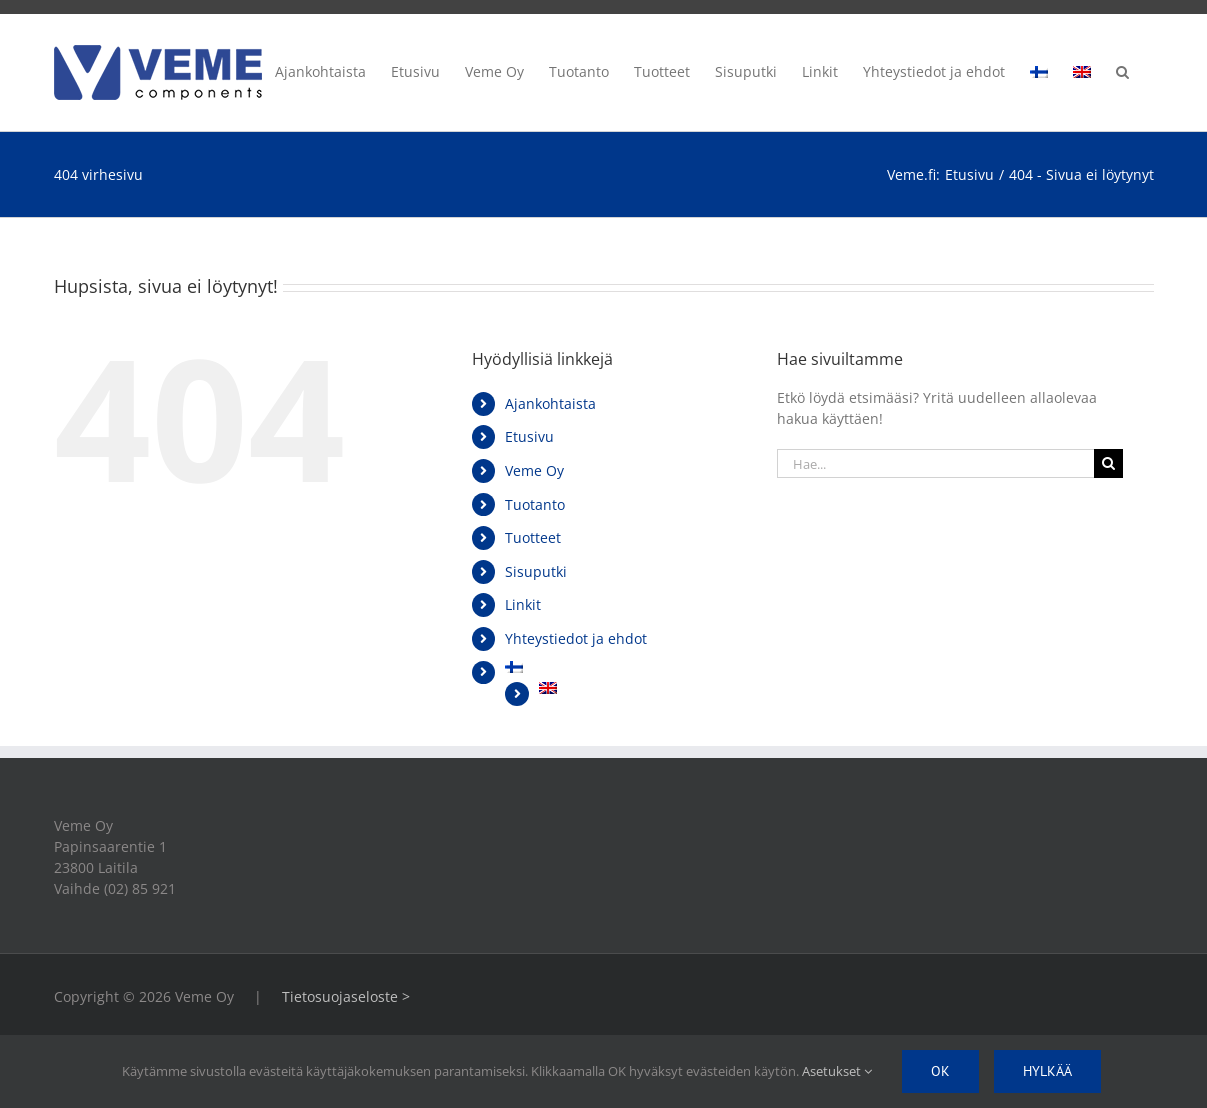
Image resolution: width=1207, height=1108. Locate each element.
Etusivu (529, 436)
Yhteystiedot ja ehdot (576, 638)
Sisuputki (536, 571)
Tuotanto (535, 504)
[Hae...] (936, 463)
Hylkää (1047, 1071)
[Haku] (1108, 463)
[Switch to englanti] (1082, 69)
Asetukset (837, 1071)
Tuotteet (533, 537)
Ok (940, 1071)
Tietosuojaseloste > (346, 996)
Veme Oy (534, 470)
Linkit (523, 604)
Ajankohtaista (550, 403)
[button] (1122, 69)
